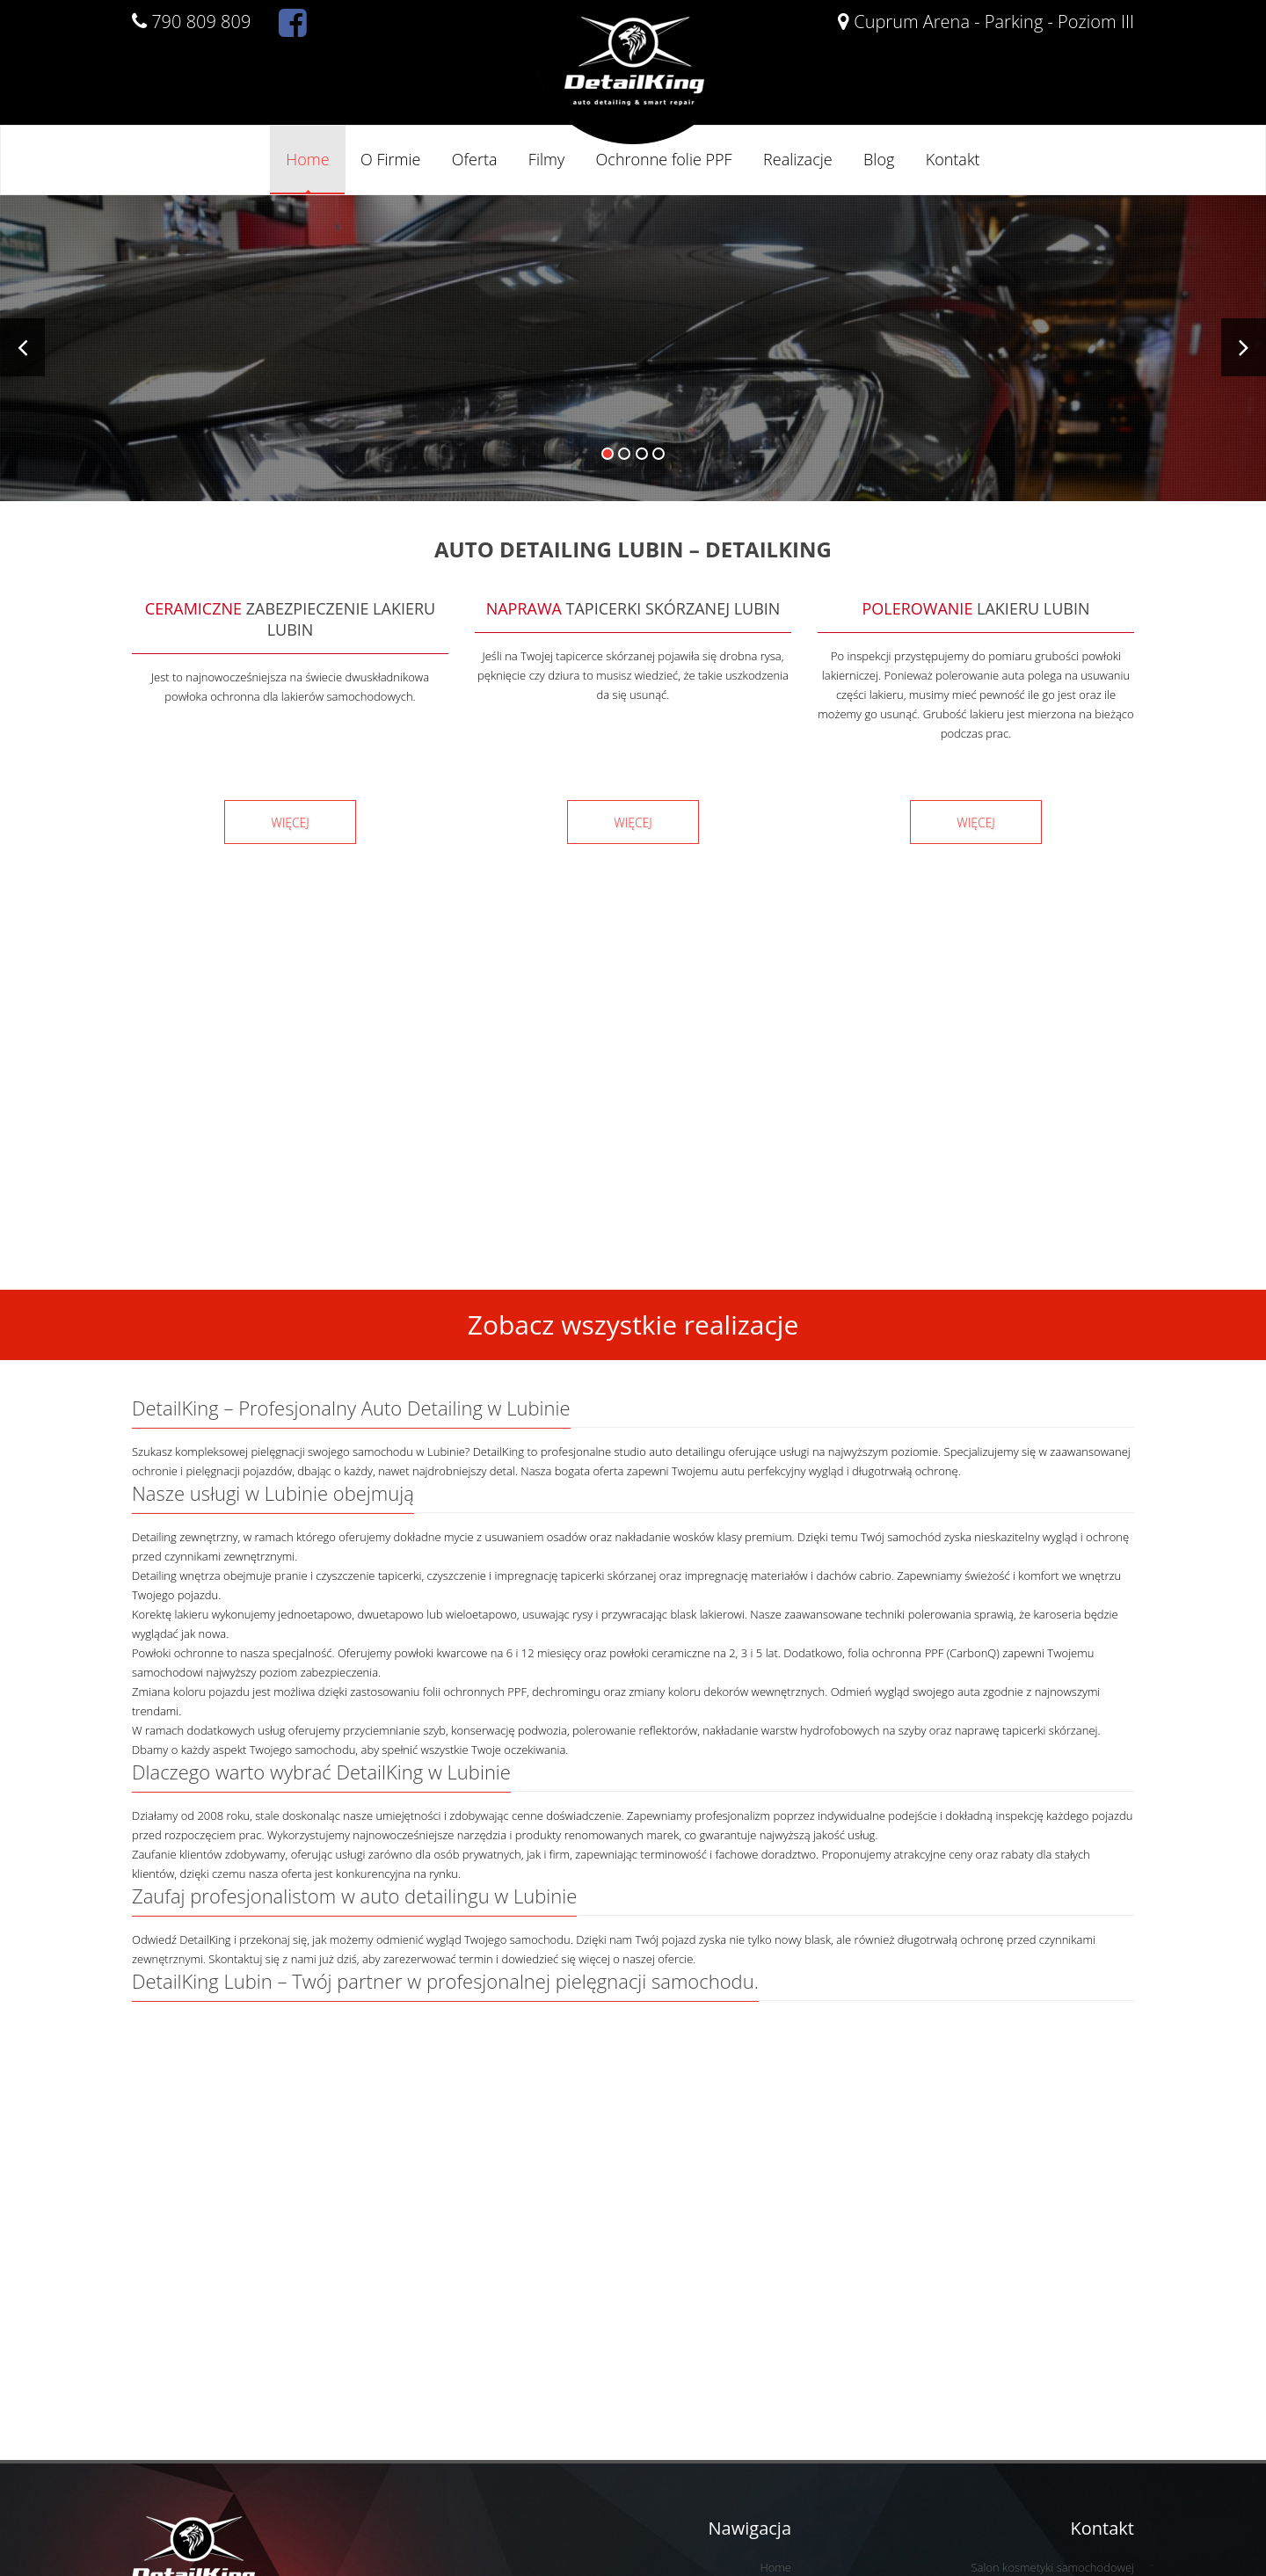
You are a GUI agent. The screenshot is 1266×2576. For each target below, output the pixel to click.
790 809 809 (191, 21)
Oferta (475, 159)
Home (307, 159)
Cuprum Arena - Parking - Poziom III (986, 21)
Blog (878, 159)
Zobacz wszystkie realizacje (633, 1324)
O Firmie (390, 159)
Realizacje (798, 159)
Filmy (546, 159)
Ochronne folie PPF (664, 159)
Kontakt (953, 159)
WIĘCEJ (290, 822)
